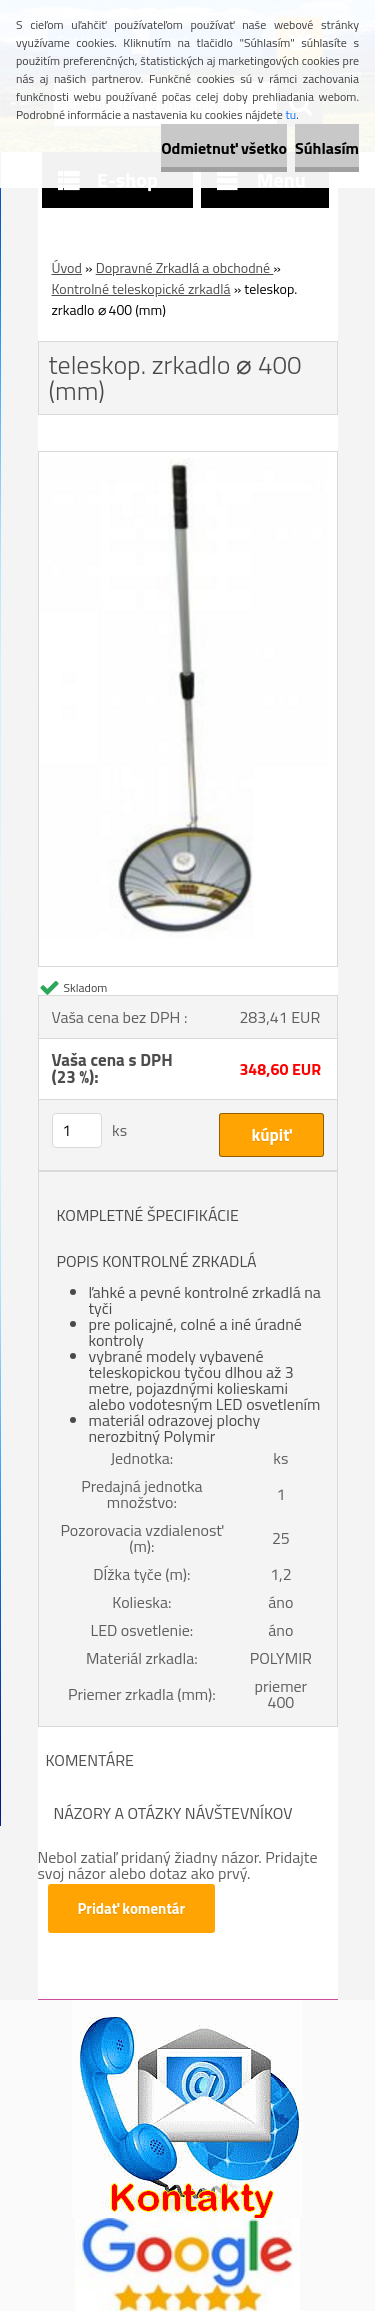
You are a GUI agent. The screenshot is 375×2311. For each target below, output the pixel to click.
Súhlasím (327, 148)
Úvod (67, 267)
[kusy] (77, 1130)
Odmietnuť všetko (224, 148)
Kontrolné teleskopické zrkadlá (141, 288)
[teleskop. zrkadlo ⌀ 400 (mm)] (188, 460)
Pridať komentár (132, 1908)
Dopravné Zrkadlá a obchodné (185, 267)
